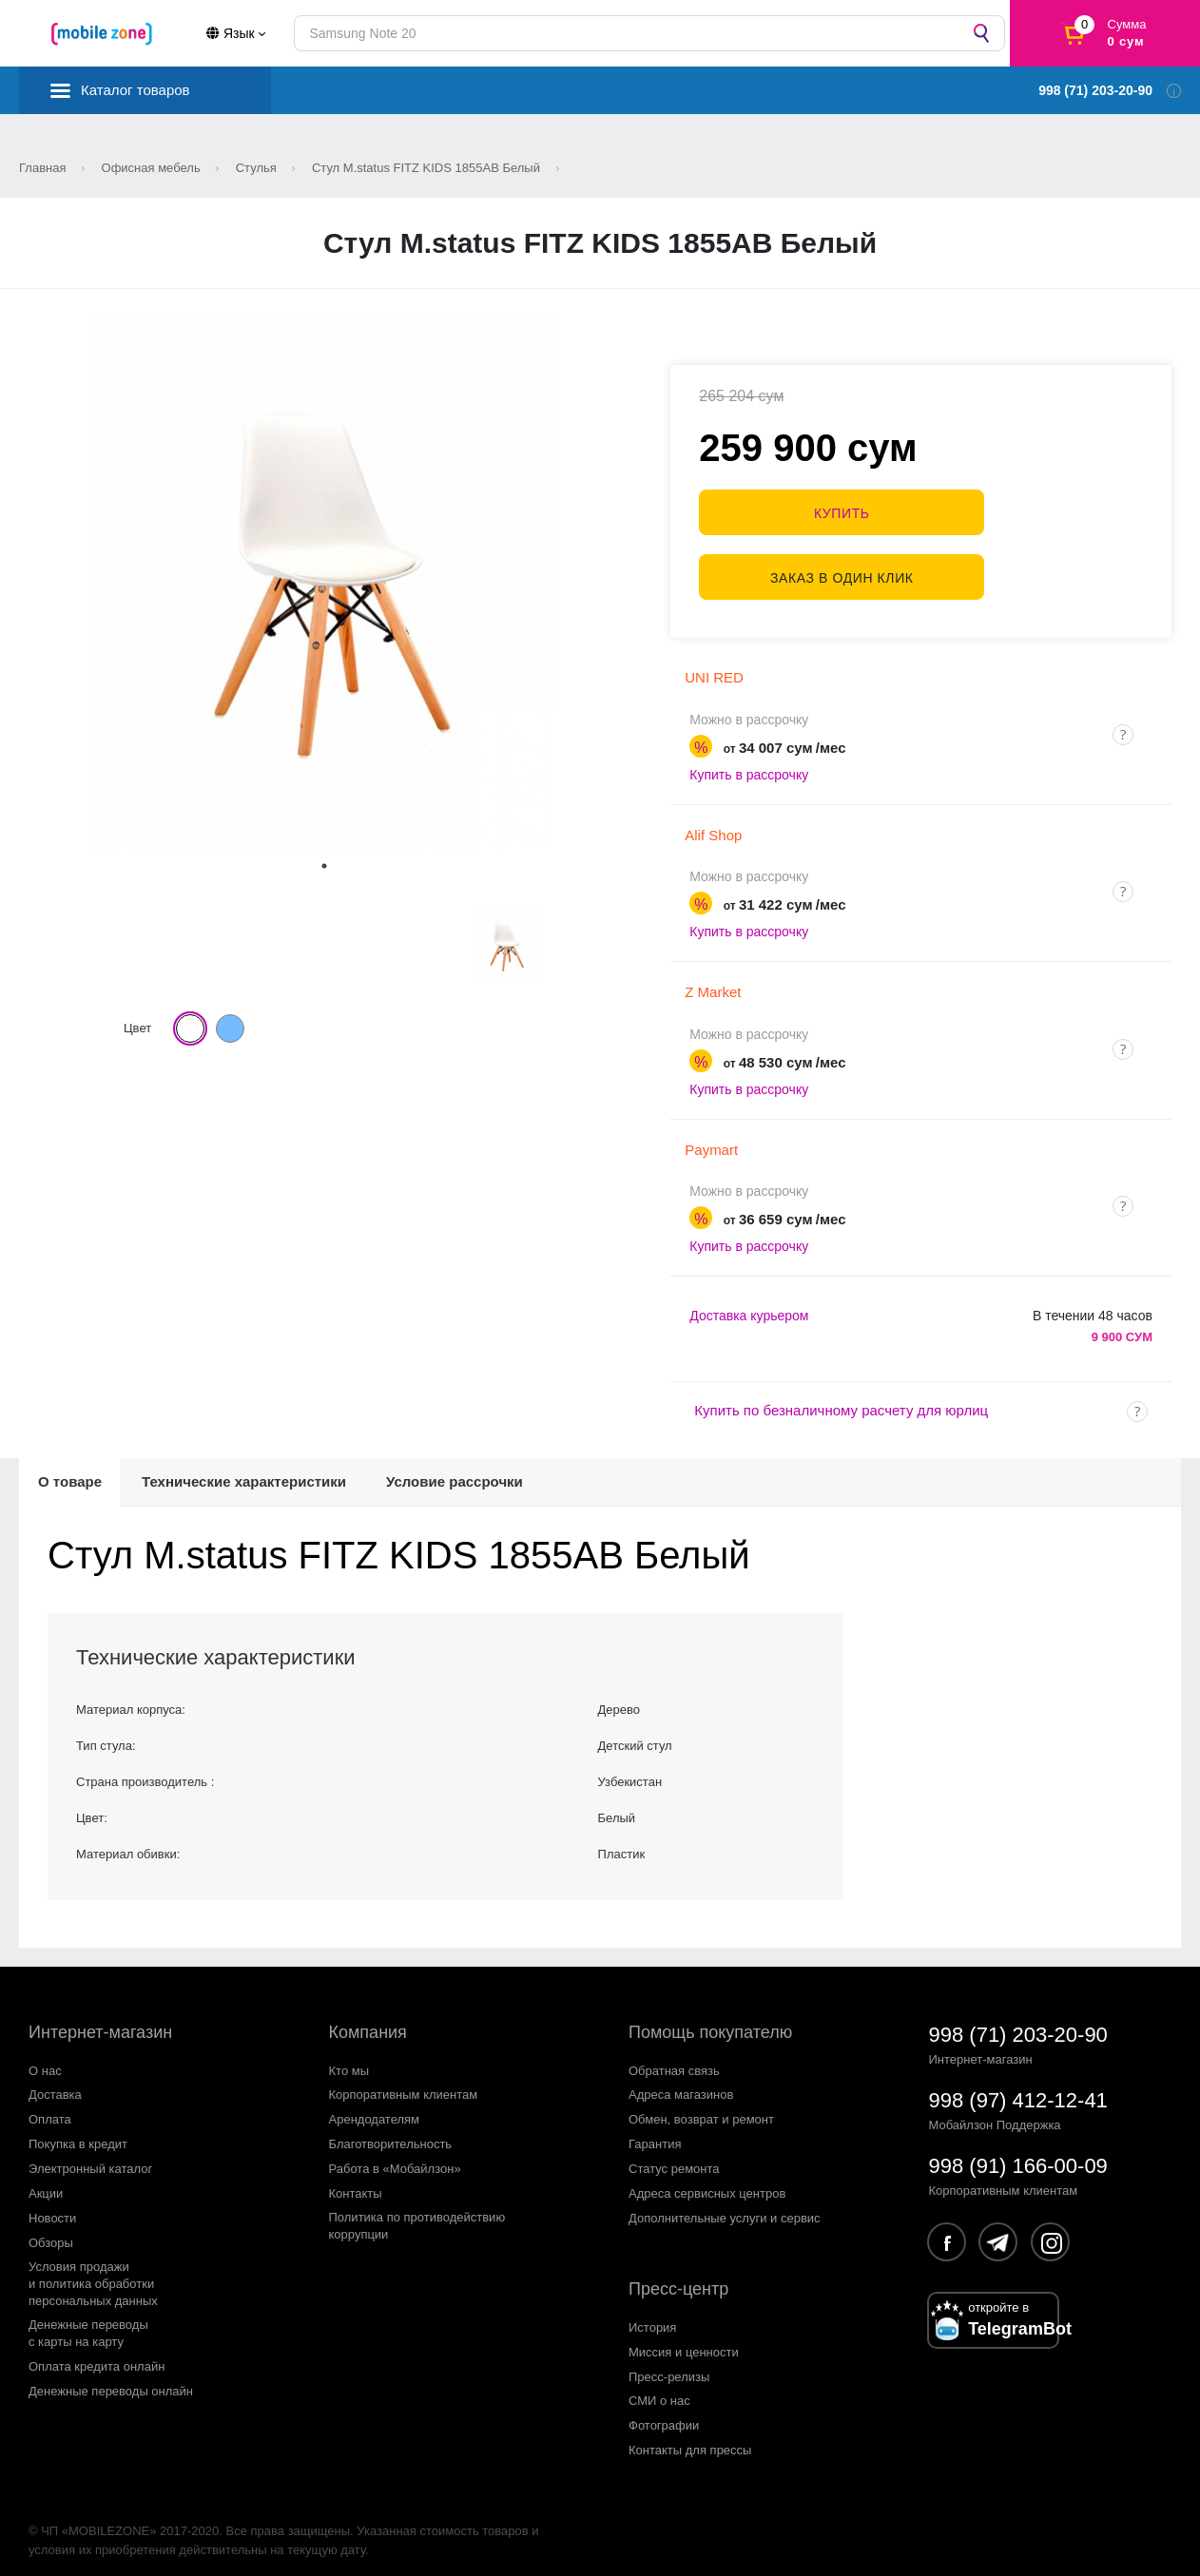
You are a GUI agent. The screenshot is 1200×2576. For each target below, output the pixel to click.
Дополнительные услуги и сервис (725, 2207)
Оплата (50, 2108)
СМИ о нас (659, 2389)
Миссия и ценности (684, 2340)
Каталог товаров (135, 90)
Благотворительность (391, 2132)
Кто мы (349, 2058)
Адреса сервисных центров (707, 2182)
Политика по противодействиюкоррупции (417, 2214)
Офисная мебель (153, 168)
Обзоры (51, 2231)
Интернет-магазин (100, 2019)
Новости (52, 2207)
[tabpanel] (324, 584)
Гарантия (655, 2132)
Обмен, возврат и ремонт (701, 2108)
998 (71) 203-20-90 (1018, 2022)
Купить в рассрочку (748, 763)
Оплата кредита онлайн (97, 2354)
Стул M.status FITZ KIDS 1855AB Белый (428, 168)
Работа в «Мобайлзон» (395, 2157)
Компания (368, 2019)
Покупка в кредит (78, 2132)
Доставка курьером (748, 1304)
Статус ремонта (674, 2157)
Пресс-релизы (669, 2364)
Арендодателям (374, 2108)
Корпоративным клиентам (403, 2083)
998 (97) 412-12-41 (1018, 2088)
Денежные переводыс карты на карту (88, 2320)
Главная (44, 168)
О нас (45, 2058)
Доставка (55, 2083)
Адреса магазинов (681, 2083)
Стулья (258, 168)
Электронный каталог (90, 2157)
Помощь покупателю (710, 2019)
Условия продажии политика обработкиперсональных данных (93, 2272)
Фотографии (664, 2414)
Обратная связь (674, 2058)
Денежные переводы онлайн (111, 2379)
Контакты (355, 2182)
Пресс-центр (678, 2277)
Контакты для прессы (690, 2439)
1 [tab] (324, 865)
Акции (46, 2182)
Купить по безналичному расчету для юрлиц (841, 1399)
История (652, 2315)
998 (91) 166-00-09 (1018, 2153)
